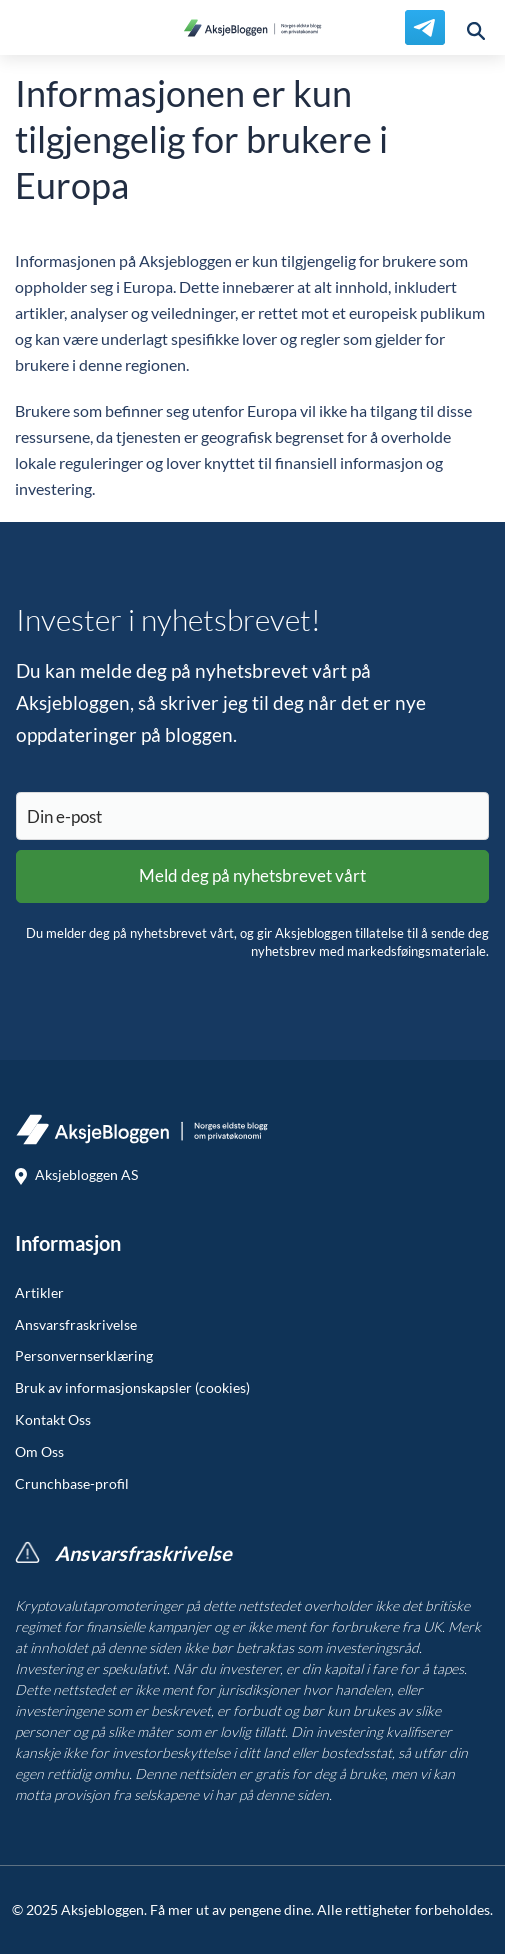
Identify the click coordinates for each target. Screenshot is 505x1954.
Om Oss (39, 1452)
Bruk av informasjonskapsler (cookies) (132, 1388)
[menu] (27, 27)
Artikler (39, 1293)
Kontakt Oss (53, 1420)
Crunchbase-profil (72, 1484)
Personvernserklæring (84, 1356)
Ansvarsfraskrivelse (76, 1325)
